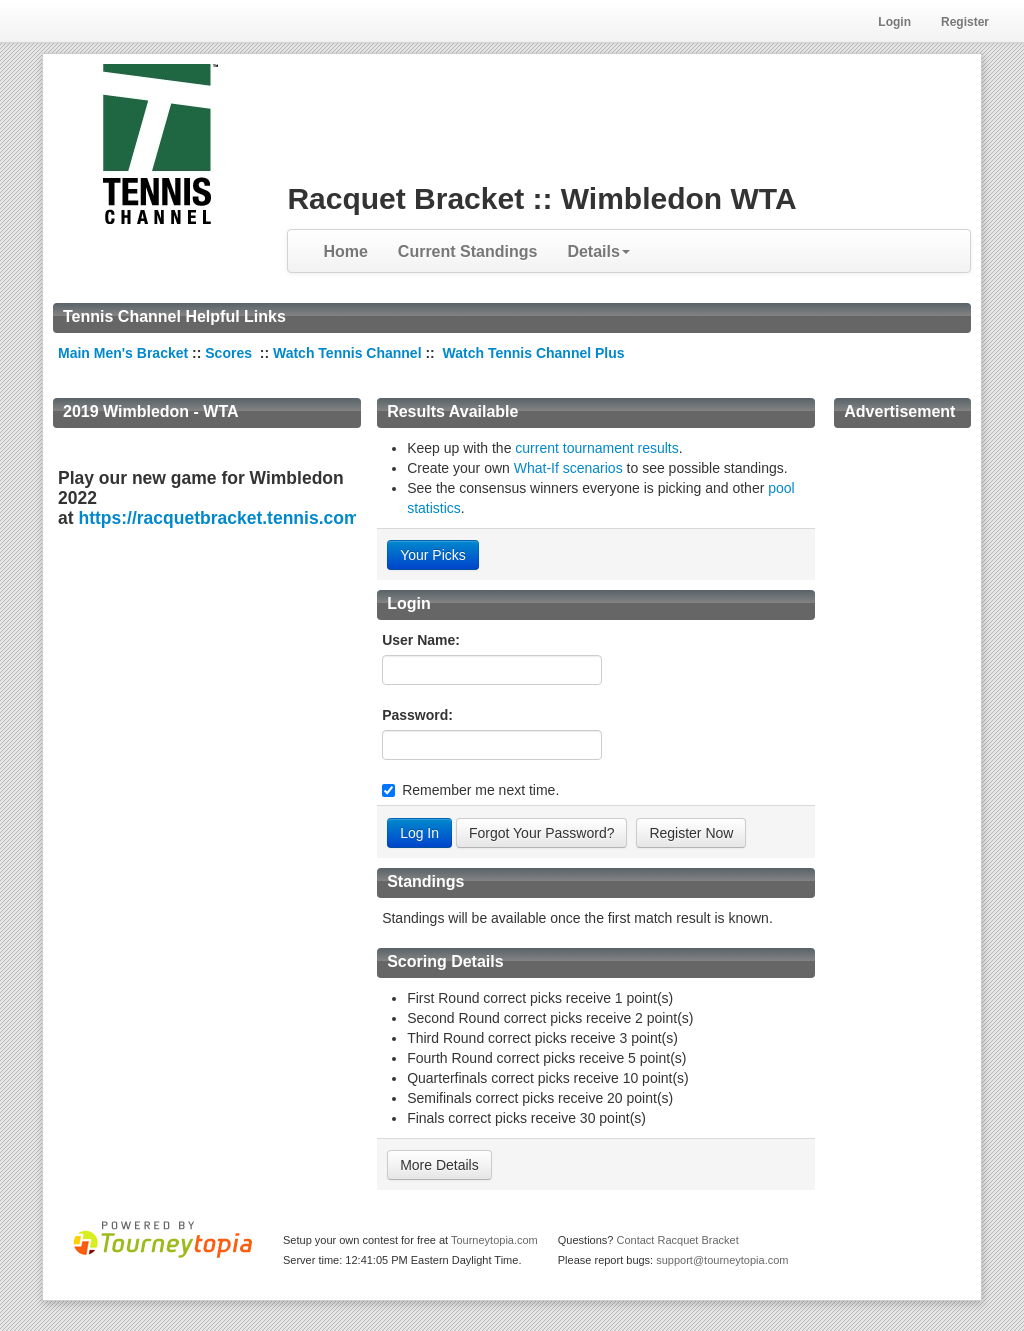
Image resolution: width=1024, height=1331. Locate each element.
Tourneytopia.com (494, 1240)
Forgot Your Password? (542, 833)
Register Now (691, 833)
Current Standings (468, 251)
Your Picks (433, 555)
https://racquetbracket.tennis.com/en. (233, 518)
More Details (439, 1165)
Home (345, 251)
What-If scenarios (568, 468)
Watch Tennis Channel (349, 353)
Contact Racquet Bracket (677, 1240)
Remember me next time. (480, 790)
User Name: (421, 640)
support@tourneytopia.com (722, 1260)
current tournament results (596, 448)
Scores (230, 353)
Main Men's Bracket (123, 353)
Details (598, 251)
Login (894, 22)
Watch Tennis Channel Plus (534, 353)
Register (965, 22)
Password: (417, 715)
